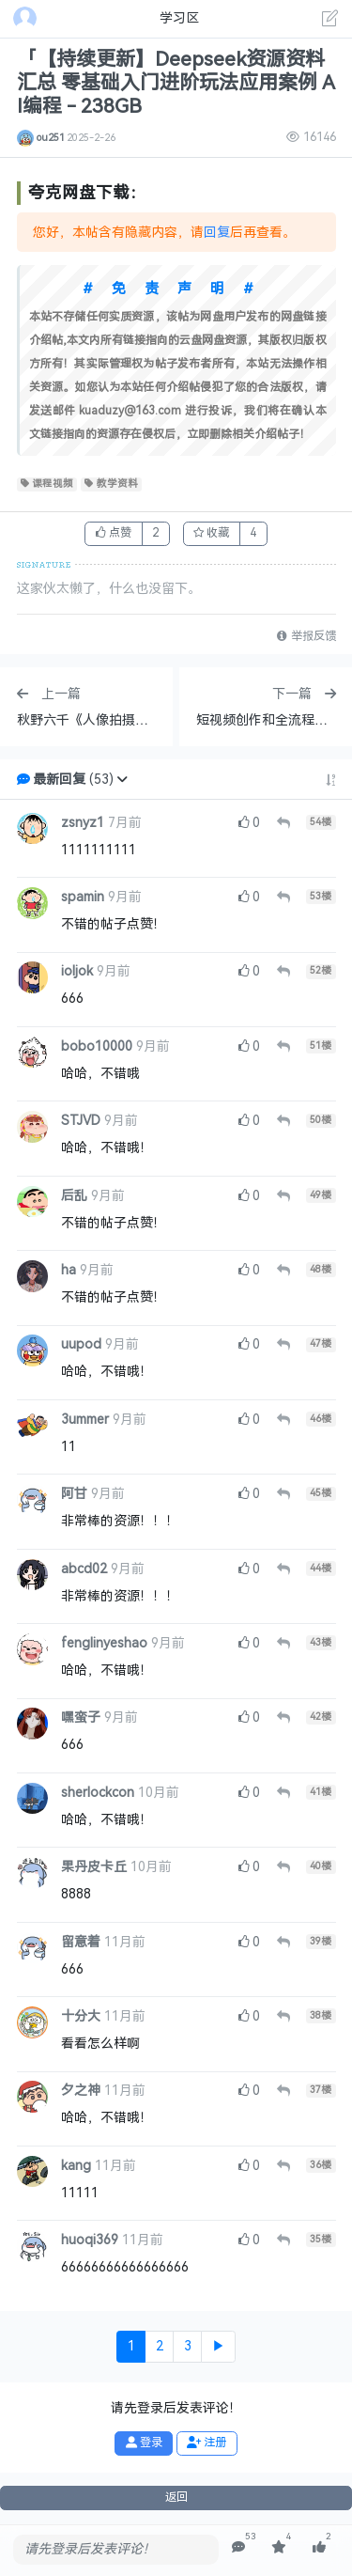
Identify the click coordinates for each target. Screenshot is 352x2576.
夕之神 (80, 2091)
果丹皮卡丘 (94, 1867)
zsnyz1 (82, 823)
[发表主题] (330, 20)
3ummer (85, 1420)
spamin (82, 897)
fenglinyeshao (104, 1643)
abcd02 (84, 1569)
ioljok (77, 971)
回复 (217, 233)
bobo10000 (96, 1046)
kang (76, 2166)
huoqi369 (89, 2240)
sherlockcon (97, 1793)
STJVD (80, 1121)
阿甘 (74, 1494)
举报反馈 (306, 636)
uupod (81, 1344)
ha (68, 1270)
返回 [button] (176, 2497)
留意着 (80, 1942)
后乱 (74, 1196)
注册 (206, 2442)
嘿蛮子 (80, 1717)
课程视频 (47, 484)
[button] (122, 780)
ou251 (51, 137)
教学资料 (111, 484)
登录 (144, 2442)
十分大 (80, 2016)
